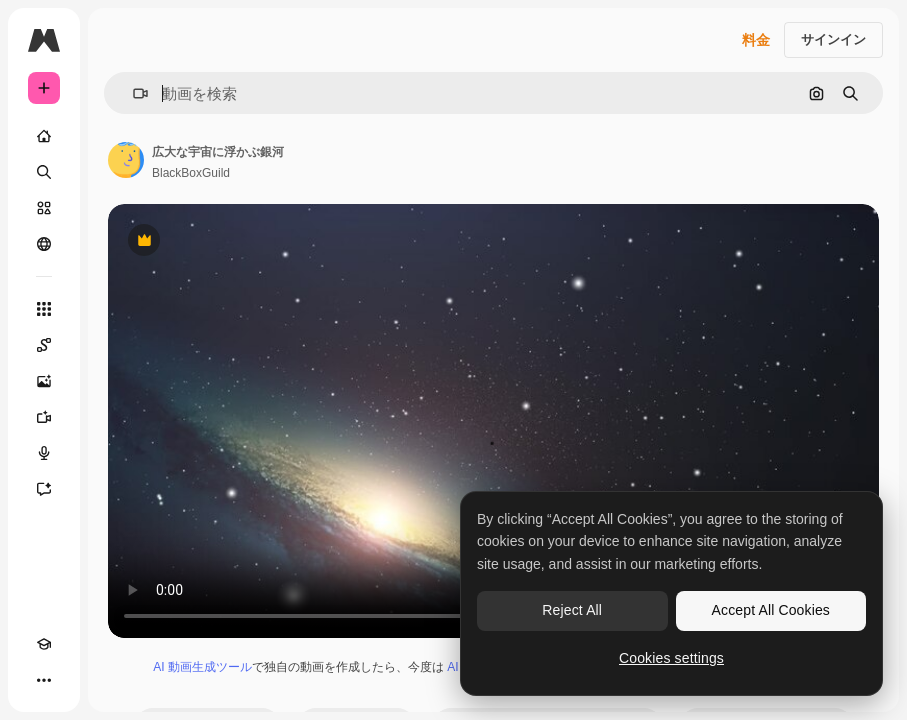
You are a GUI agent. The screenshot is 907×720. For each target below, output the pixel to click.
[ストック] (44, 208)
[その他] (44, 680)
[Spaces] (44, 345)
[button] (132, 93)
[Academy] (44, 644)
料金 (756, 40)
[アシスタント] (44, 489)
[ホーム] (44, 136)
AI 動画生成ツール (202, 667)
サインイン (833, 39)
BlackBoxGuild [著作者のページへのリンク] (191, 173)
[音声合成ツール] (44, 453)
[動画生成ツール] (44, 417)
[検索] (44, 172)
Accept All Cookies (771, 610)
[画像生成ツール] (44, 381)
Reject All (572, 610)
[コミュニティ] (44, 244)
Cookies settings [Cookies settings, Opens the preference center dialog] (671, 658)
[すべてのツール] (44, 309)
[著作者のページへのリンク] (126, 160)
